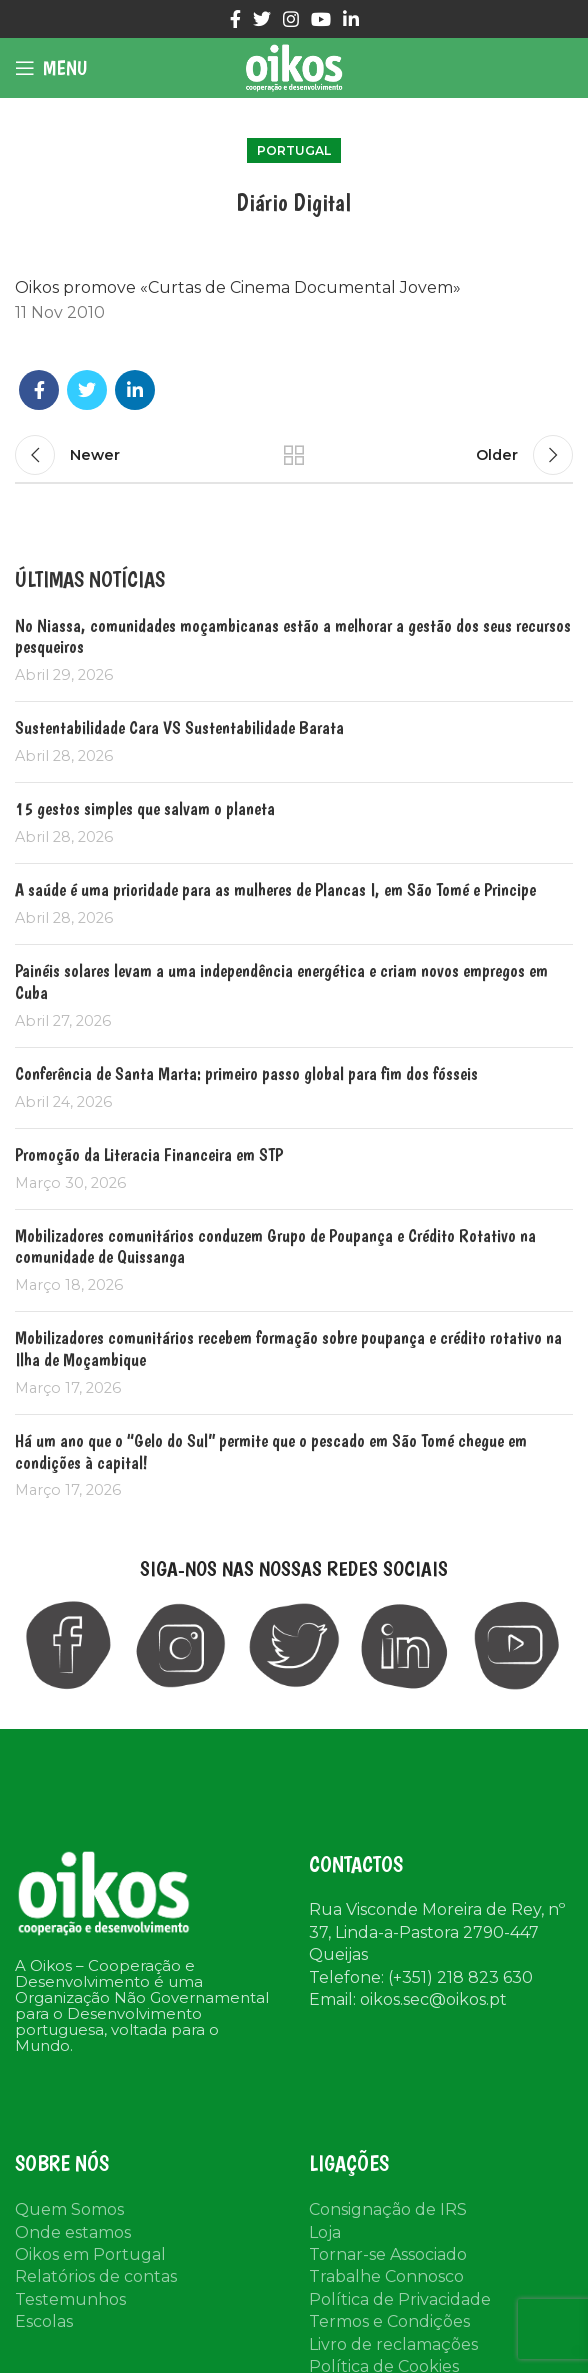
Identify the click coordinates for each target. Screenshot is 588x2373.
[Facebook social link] (235, 19)
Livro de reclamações (393, 2344)
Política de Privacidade (400, 2299)
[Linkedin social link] (351, 19)
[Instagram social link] (291, 19)
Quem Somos (69, 2209)
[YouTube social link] (321, 19)
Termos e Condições (389, 2321)
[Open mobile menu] (51, 68)
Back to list (293, 455)
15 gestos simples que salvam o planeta (145, 808)
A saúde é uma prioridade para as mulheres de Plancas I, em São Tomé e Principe (284, 889)
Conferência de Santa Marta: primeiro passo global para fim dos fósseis (246, 1073)
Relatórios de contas (96, 2276)
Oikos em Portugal (90, 2254)
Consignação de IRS (388, 2209)
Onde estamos (73, 2232)
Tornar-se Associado (388, 2254)
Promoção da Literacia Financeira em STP (149, 1154)
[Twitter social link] (262, 19)
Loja (325, 2232)
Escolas (44, 2321)
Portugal (294, 150)
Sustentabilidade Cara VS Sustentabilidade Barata (179, 727)
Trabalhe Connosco (386, 2276)
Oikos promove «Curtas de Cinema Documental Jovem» (238, 287)
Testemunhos (70, 2299)
